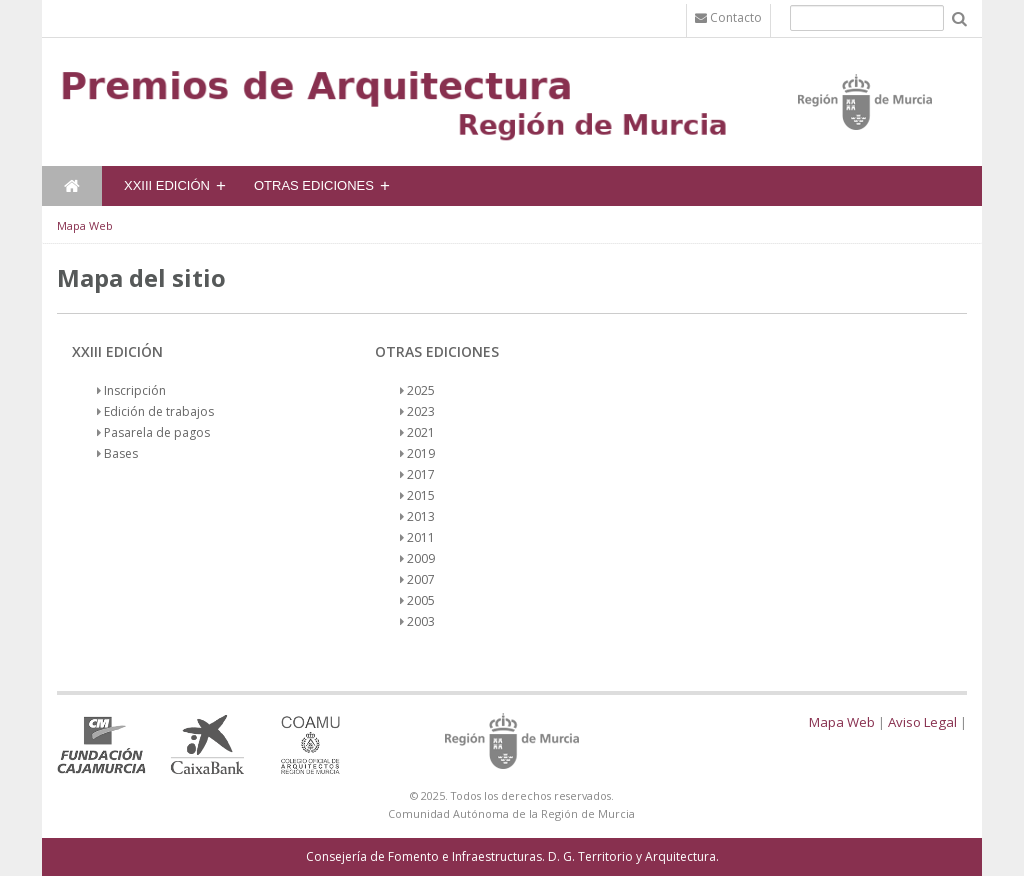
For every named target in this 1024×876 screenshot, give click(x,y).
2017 (421, 474)
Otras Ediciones (314, 185)
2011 (421, 537)
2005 (421, 600)
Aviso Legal (922, 722)
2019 (421, 453)
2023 (421, 411)
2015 (421, 495)
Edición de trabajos (159, 411)
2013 (421, 516)
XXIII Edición (167, 185)
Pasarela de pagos (157, 432)
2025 (421, 390)
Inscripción (135, 390)
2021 (421, 432)
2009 (421, 558)
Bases (121, 453)
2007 (421, 579)
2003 (421, 621)
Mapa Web (85, 225)
